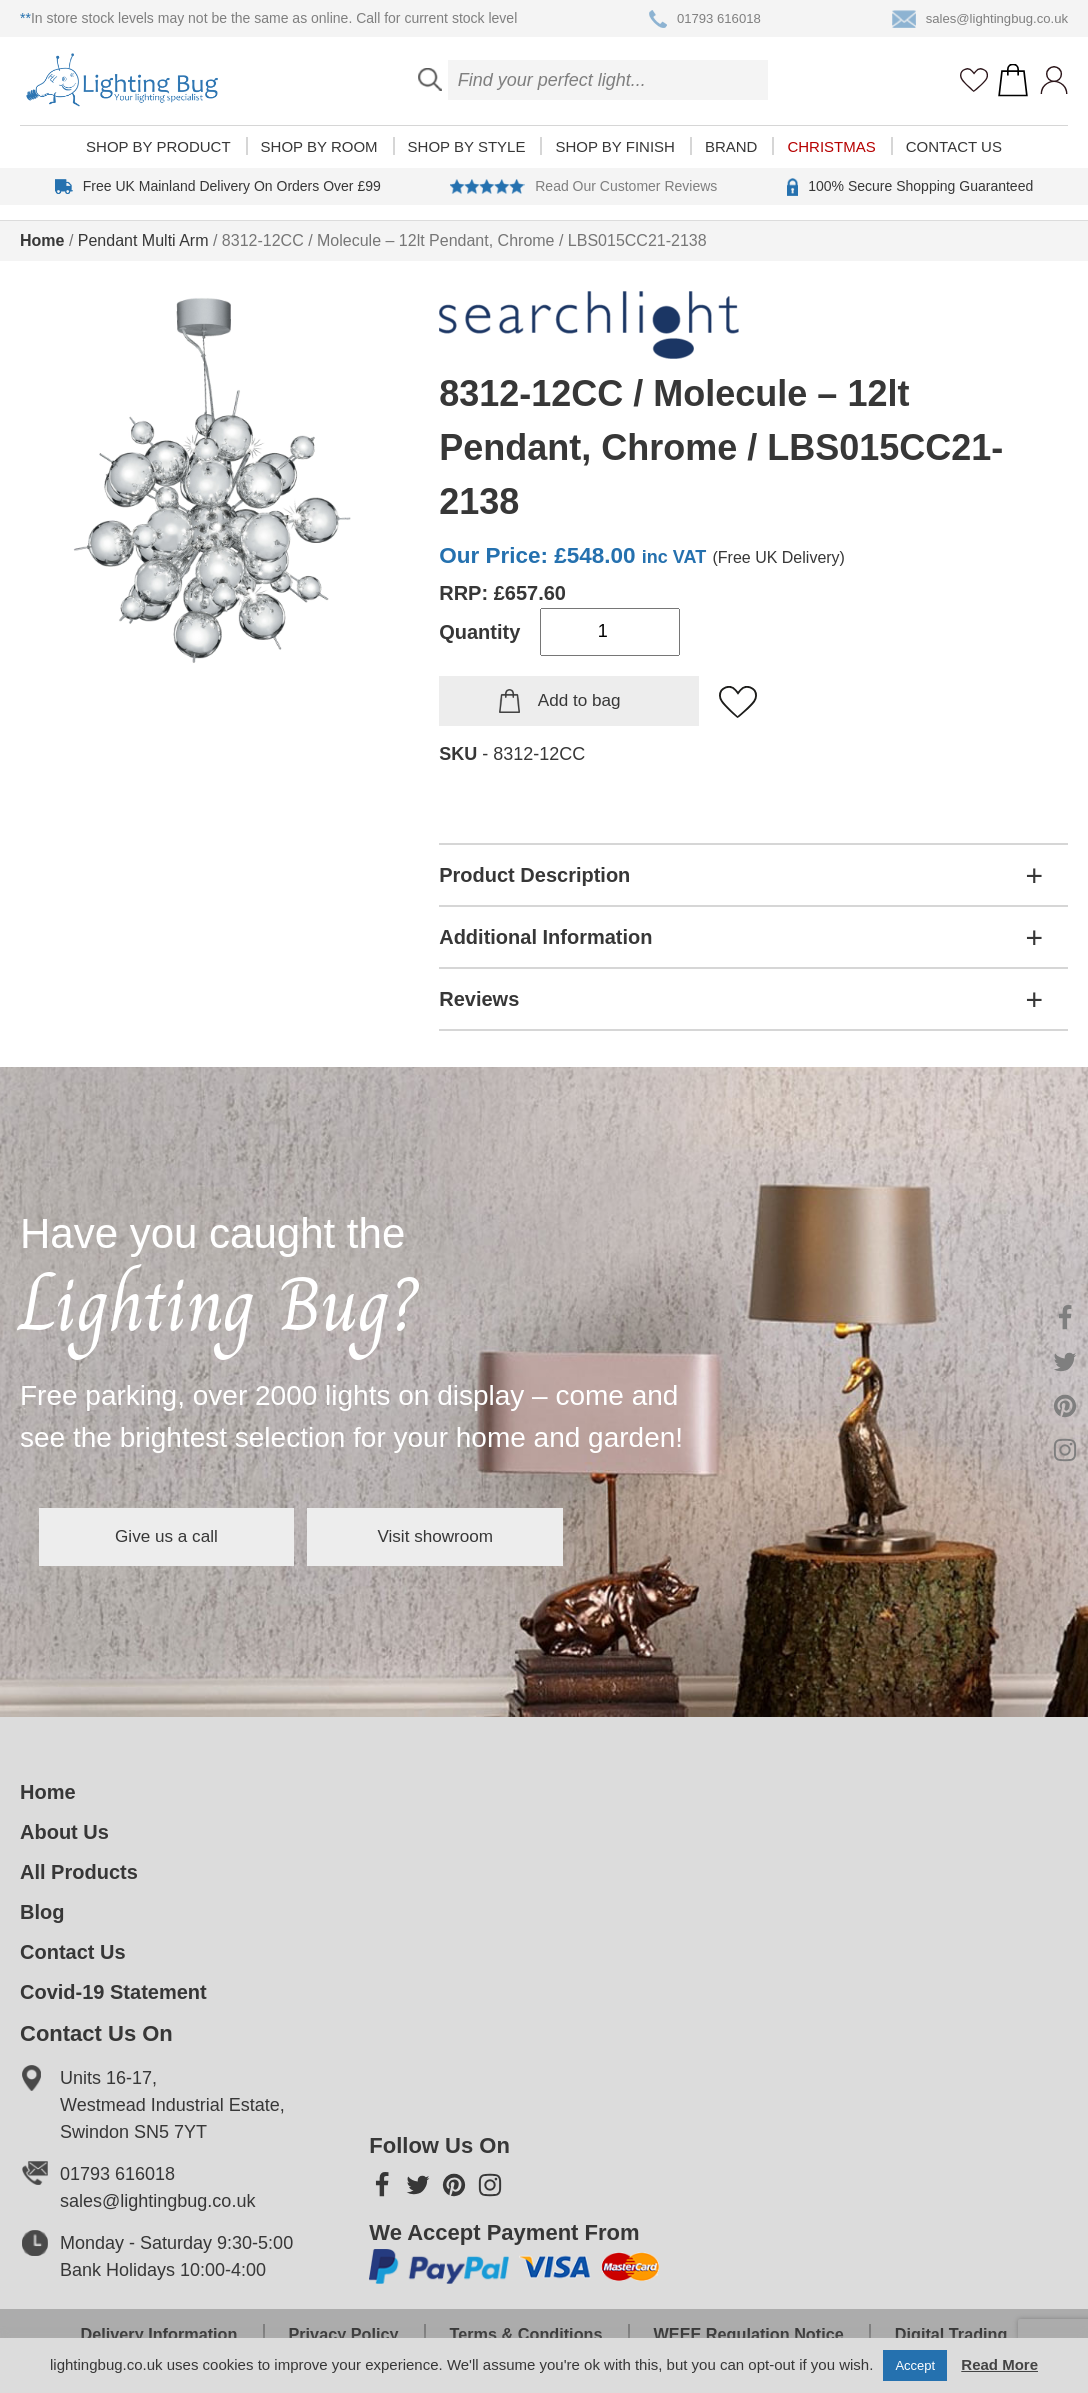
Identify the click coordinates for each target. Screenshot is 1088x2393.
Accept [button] (915, 2365)
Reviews (479, 999)
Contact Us (954, 161)
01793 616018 (700, 19)
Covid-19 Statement (113, 1992)
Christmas (831, 161)
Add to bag (579, 701)
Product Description (534, 875)
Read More (999, 2364)
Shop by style (467, 161)
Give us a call (194, 1537)
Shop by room (319, 161)
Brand (731, 161)
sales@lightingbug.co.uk (975, 19)
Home (42, 240)
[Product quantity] (610, 632)
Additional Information (545, 937)
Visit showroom (518, 1537)
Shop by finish (614, 161)
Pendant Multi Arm (143, 240)
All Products (79, 1872)
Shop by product (158, 161)
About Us (64, 1832)
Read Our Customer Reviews (583, 201)
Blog (42, 1912)
